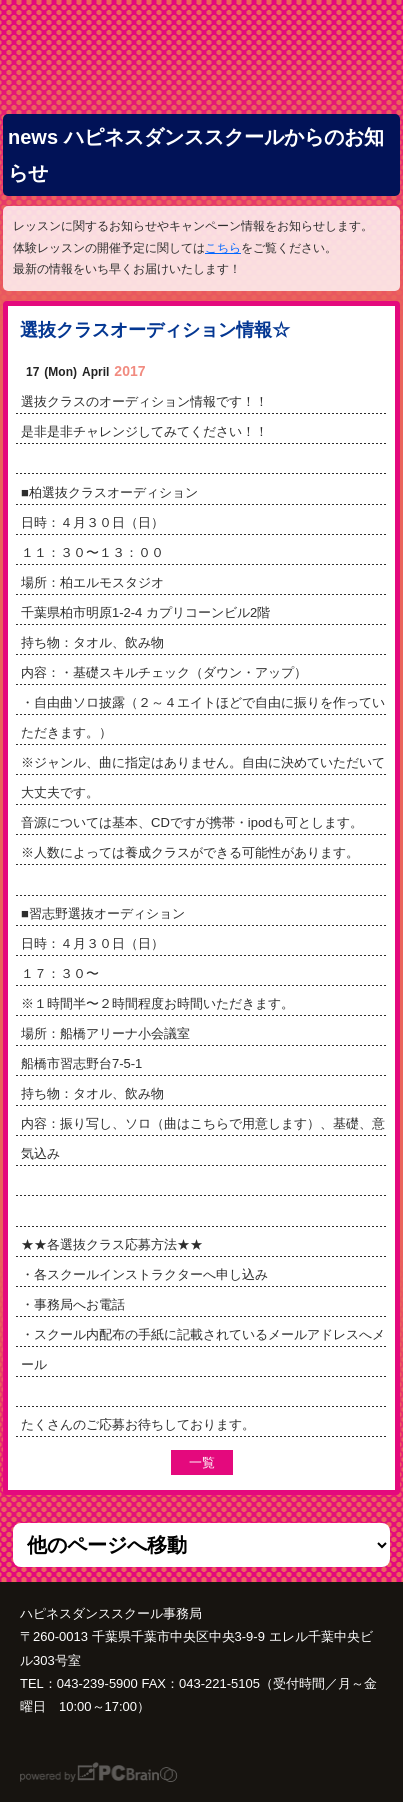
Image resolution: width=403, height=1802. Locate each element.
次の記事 (132, 1462)
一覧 (202, 1462)
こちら (223, 248)
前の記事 (270, 1462)
